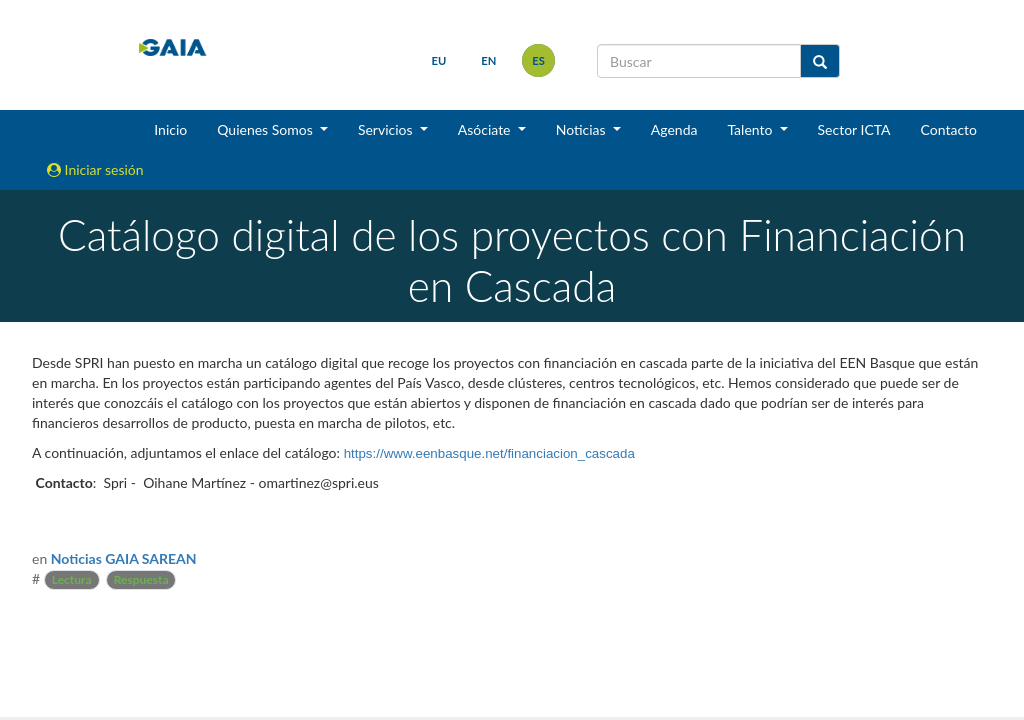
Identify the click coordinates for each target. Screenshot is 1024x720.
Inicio (170, 129)
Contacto (949, 129)
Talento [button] (751, 129)
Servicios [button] (387, 129)
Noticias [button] (583, 129)
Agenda (674, 129)
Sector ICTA (854, 129)
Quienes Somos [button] (266, 129)
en (488, 60)
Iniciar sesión (95, 169)
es (538, 60)
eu (439, 60)
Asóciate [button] (486, 129)
